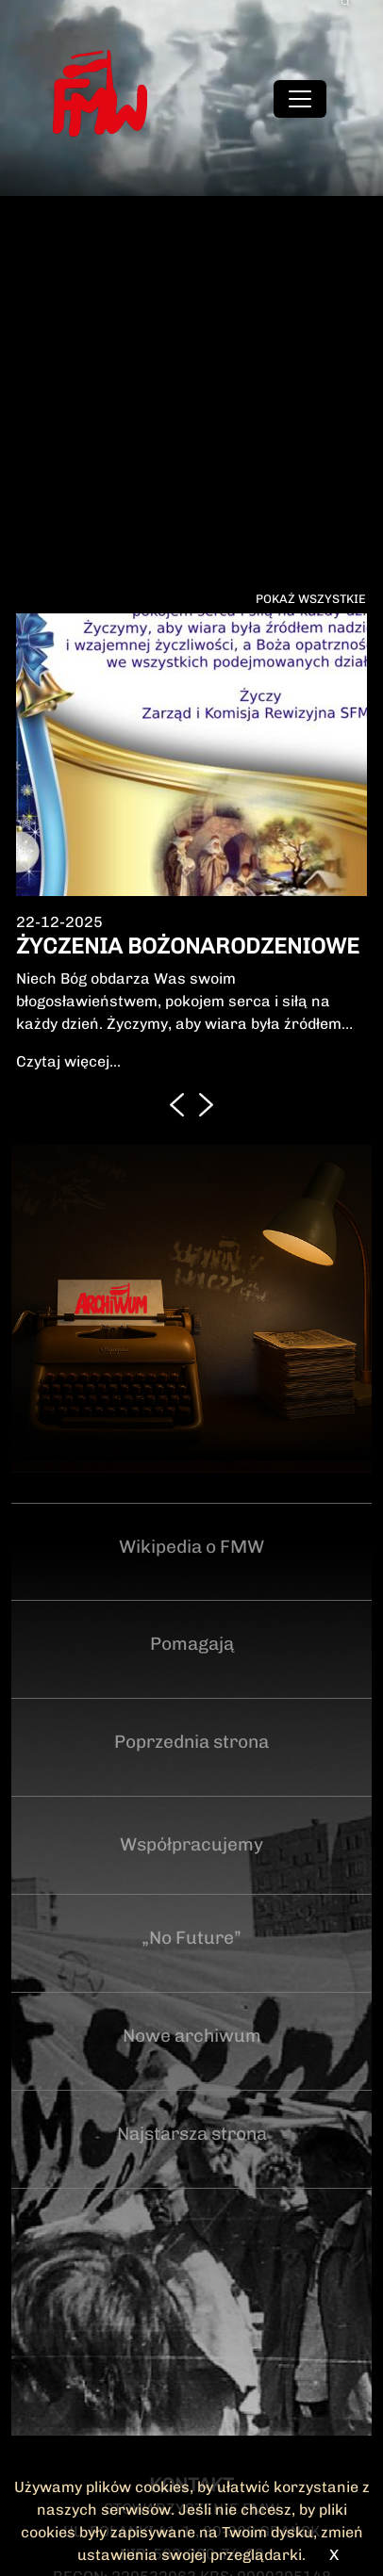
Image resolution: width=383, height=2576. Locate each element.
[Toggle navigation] (300, 99)
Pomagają (192, 1644)
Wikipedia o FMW (191, 1546)
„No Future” (191, 1937)
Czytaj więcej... (68, 1061)
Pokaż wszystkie (311, 599)
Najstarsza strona (192, 2133)
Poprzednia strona (191, 1742)
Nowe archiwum (192, 2035)
